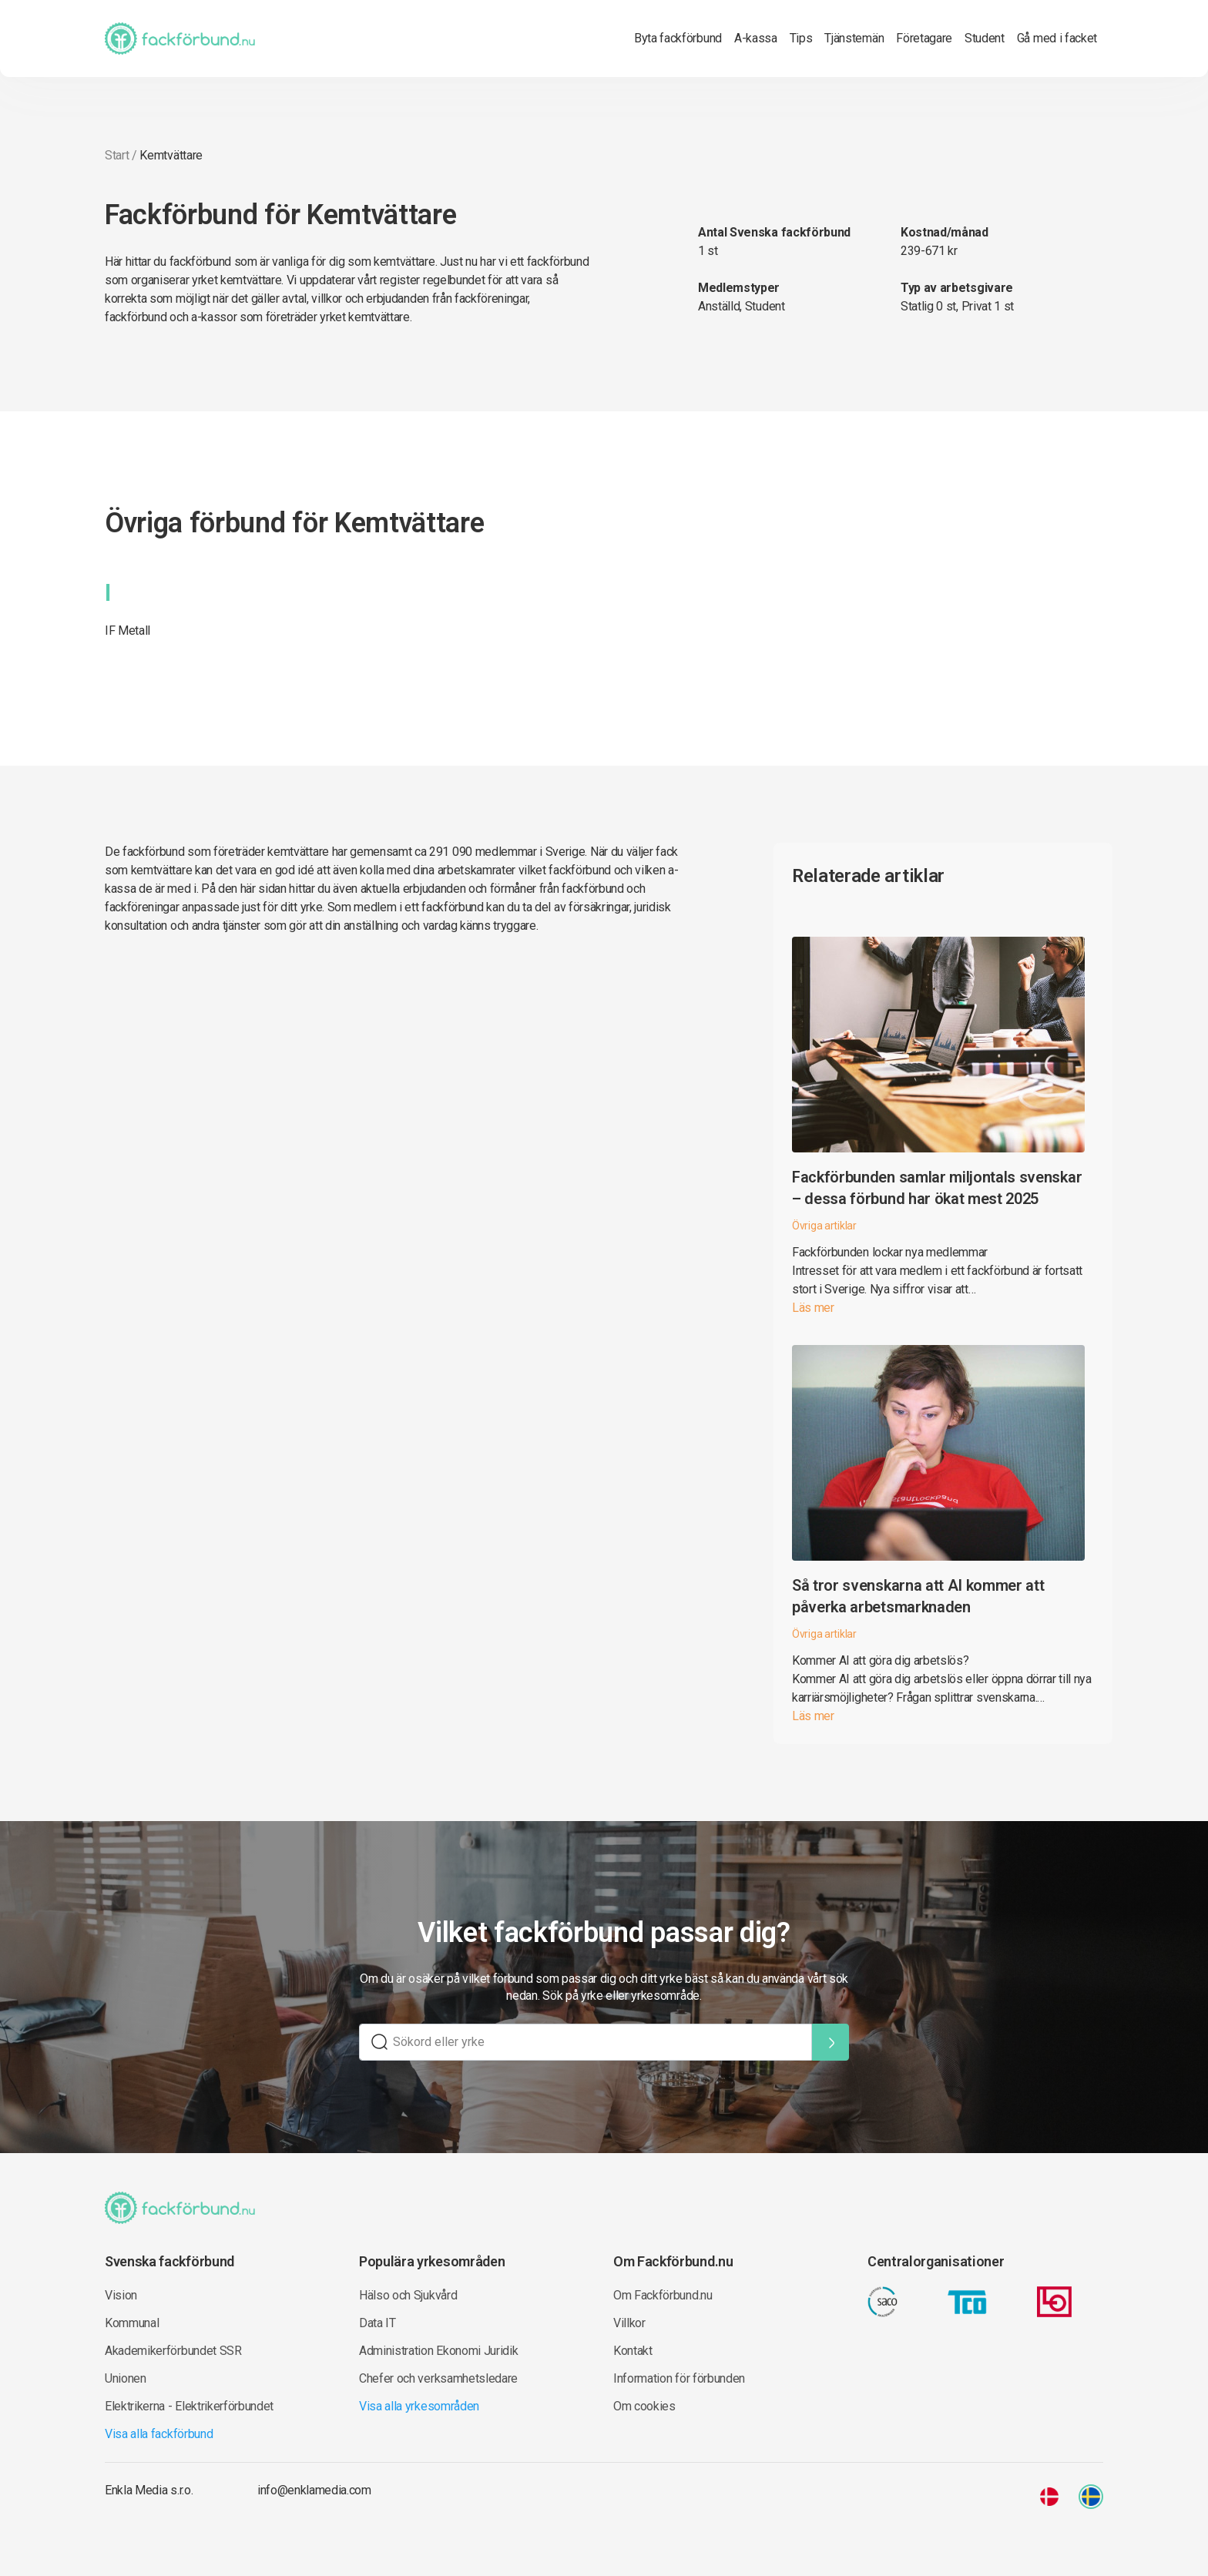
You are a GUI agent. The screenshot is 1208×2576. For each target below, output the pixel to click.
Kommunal (132, 2323)
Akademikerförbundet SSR (173, 2350)
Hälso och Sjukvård (408, 2295)
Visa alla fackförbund (159, 2434)
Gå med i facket (1057, 38)
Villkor (629, 2323)
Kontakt (633, 2350)
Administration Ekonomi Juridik (438, 2350)
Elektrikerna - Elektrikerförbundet (189, 2406)
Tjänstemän (854, 38)
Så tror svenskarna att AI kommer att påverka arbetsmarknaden (918, 1596)
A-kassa (755, 38)
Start (117, 155)
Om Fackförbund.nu (663, 2295)
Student (985, 38)
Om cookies (644, 2406)
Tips (801, 38)
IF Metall (127, 630)
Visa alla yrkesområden (419, 2406)
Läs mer (813, 1307)
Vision (121, 2295)
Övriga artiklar (824, 1225)
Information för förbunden (679, 2378)
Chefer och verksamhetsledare (438, 2378)
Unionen (125, 2378)
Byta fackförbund (678, 38)
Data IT (377, 2323)
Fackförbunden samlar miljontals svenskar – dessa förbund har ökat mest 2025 (937, 1188)
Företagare (924, 38)
